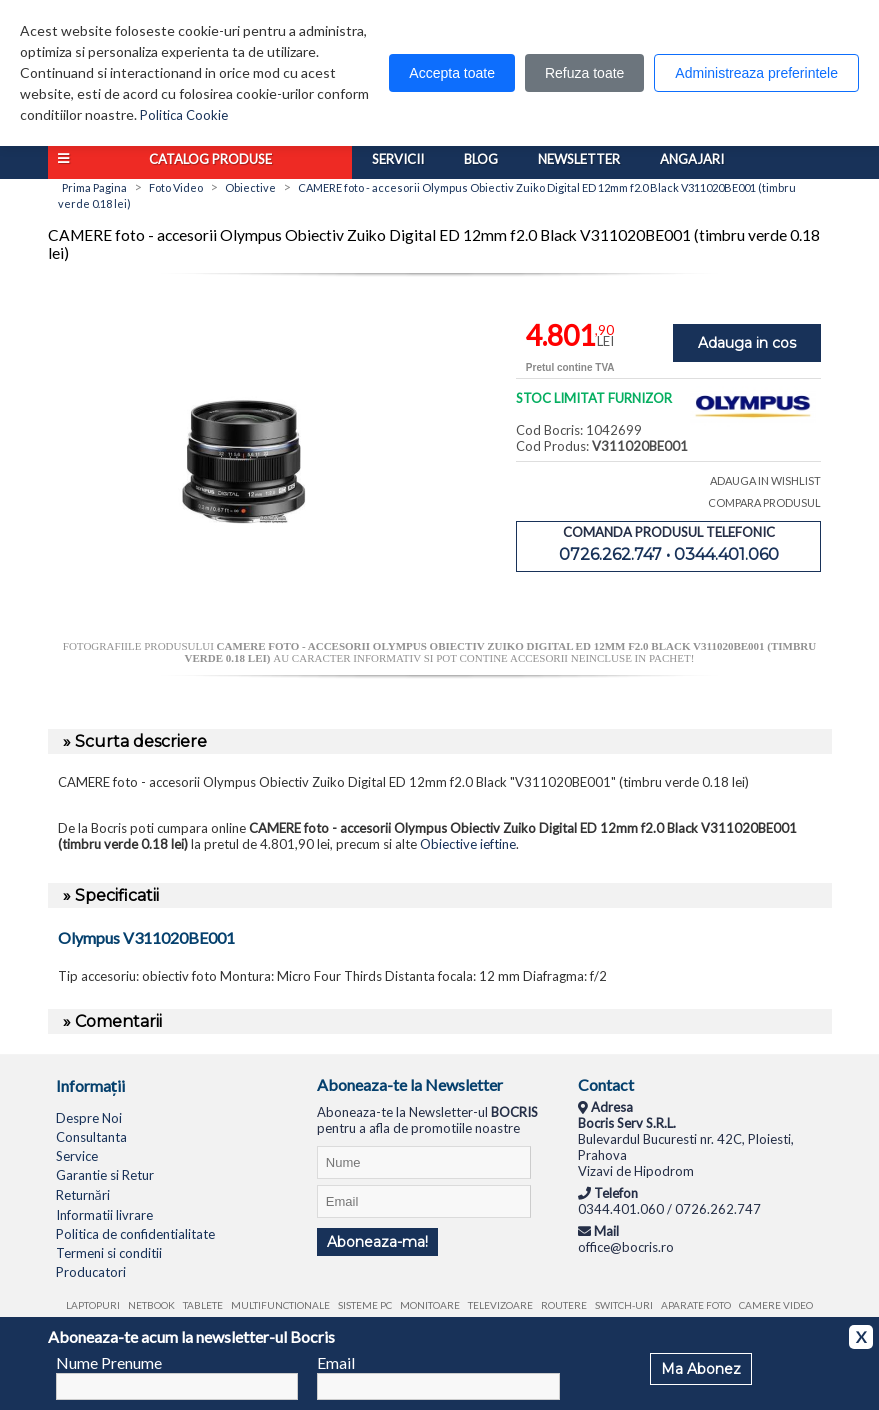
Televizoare (500, 1305)
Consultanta (91, 1137)
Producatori (91, 1272)
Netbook (151, 1305)
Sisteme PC (365, 1305)
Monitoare (430, 1305)
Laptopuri (93, 1305)
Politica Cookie (184, 115)
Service (77, 1156)
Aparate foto (696, 1305)
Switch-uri (624, 1305)
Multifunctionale (280, 1305)
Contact (606, 1084)
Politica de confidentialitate (135, 1234)
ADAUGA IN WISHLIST (765, 480)
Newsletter (579, 159)
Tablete (203, 1305)
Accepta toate (452, 73)
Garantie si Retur (105, 1175)
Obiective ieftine (468, 844)
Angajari (692, 159)
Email (336, 1362)
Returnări (83, 1195)
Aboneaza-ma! (377, 1242)
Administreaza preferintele (756, 73)
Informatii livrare (104, 1215)
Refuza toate (584, 73)
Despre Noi (89, 1118)
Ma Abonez (701, 1369)
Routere (564, 1305)
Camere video (776, 1305)
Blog (481, 159)
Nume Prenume (109, 1362)
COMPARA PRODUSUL (764, 502)
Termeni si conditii (109, 1253)
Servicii (398, 159)
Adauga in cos (747, 343)
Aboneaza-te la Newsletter (410, 1084)
